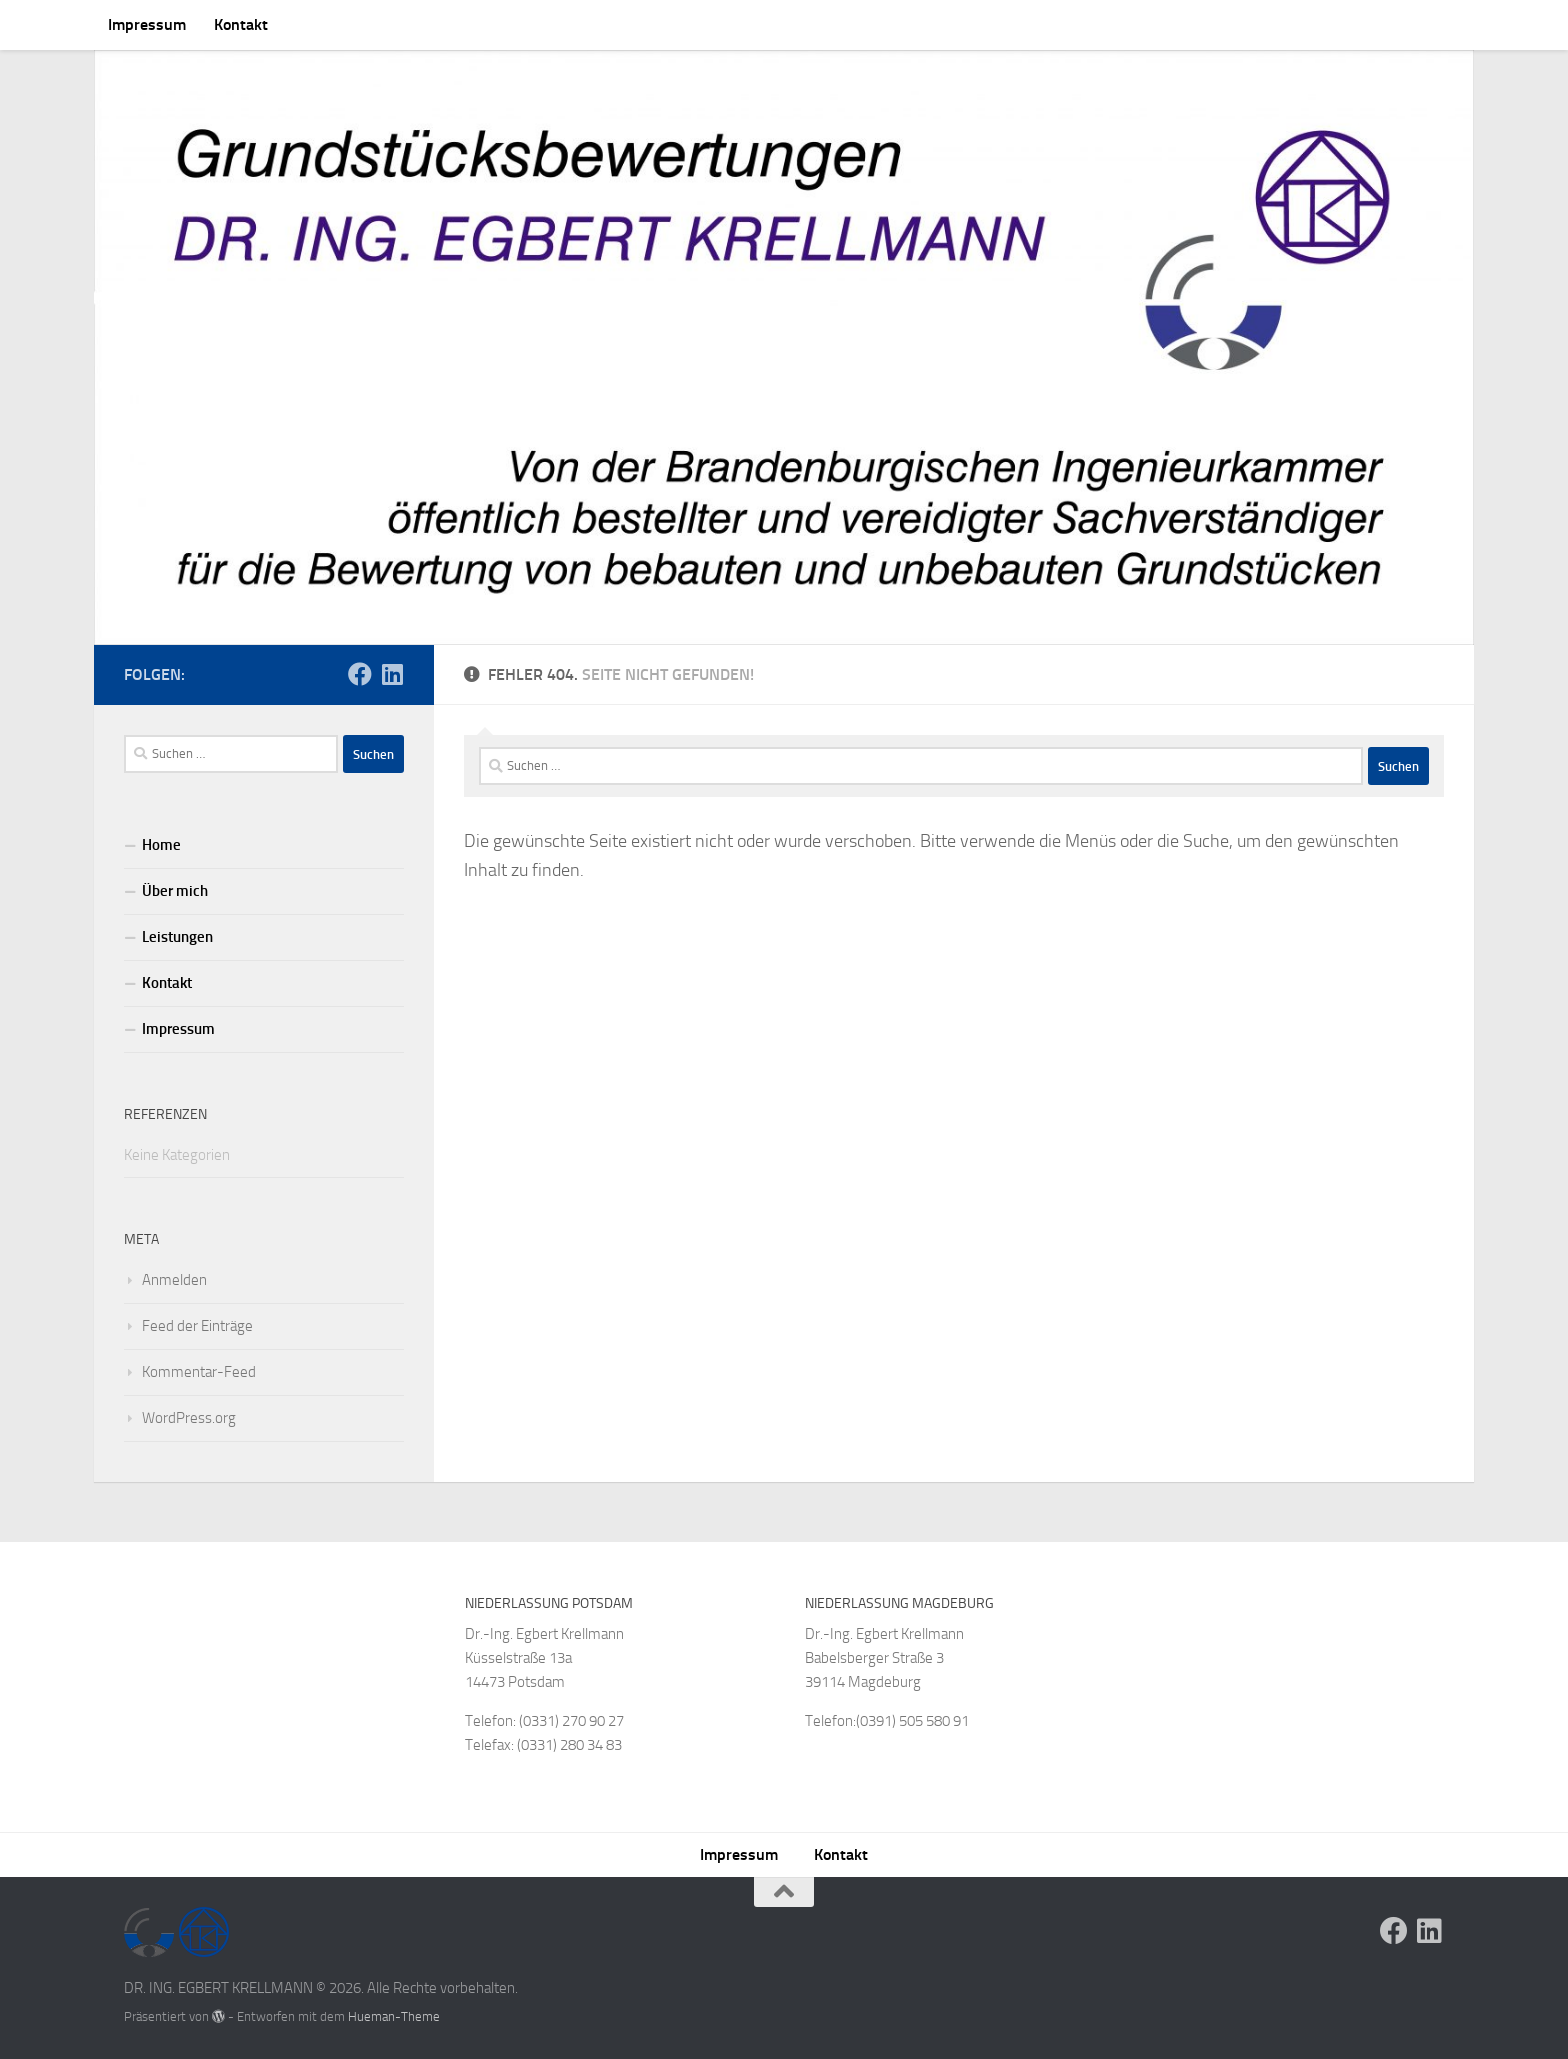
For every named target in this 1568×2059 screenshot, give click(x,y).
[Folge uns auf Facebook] (360, 674)
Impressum (147, 24)
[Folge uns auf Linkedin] (392, 674)
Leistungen (177, 937)
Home (161, 845)
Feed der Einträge (197, 1326)
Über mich (175, 891)
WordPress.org (189, 1418)
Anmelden (174, 1280)
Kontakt (241, 24)
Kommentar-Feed (199, 1372)
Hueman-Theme (394, 2016)
